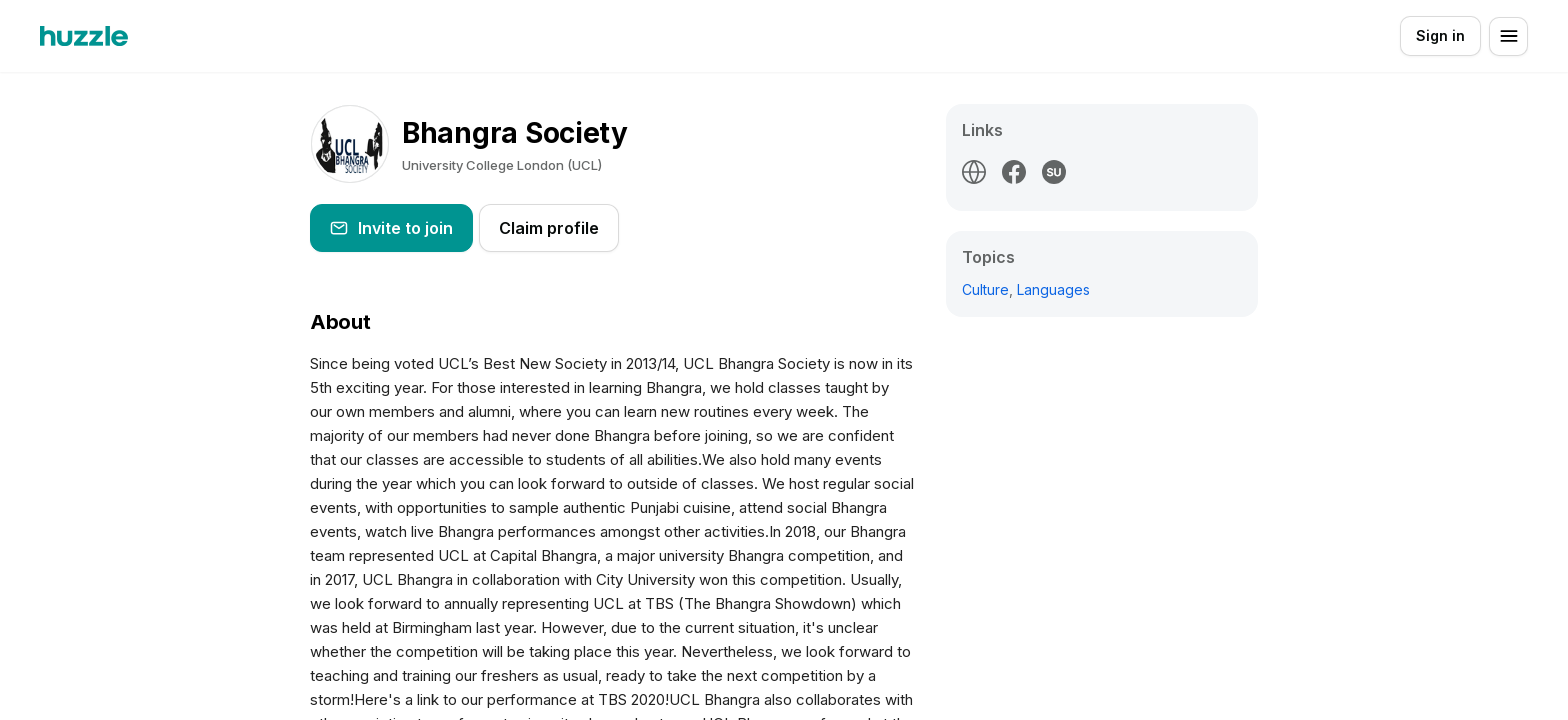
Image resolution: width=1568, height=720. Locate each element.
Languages (1053, 289)
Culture (985, 289)
